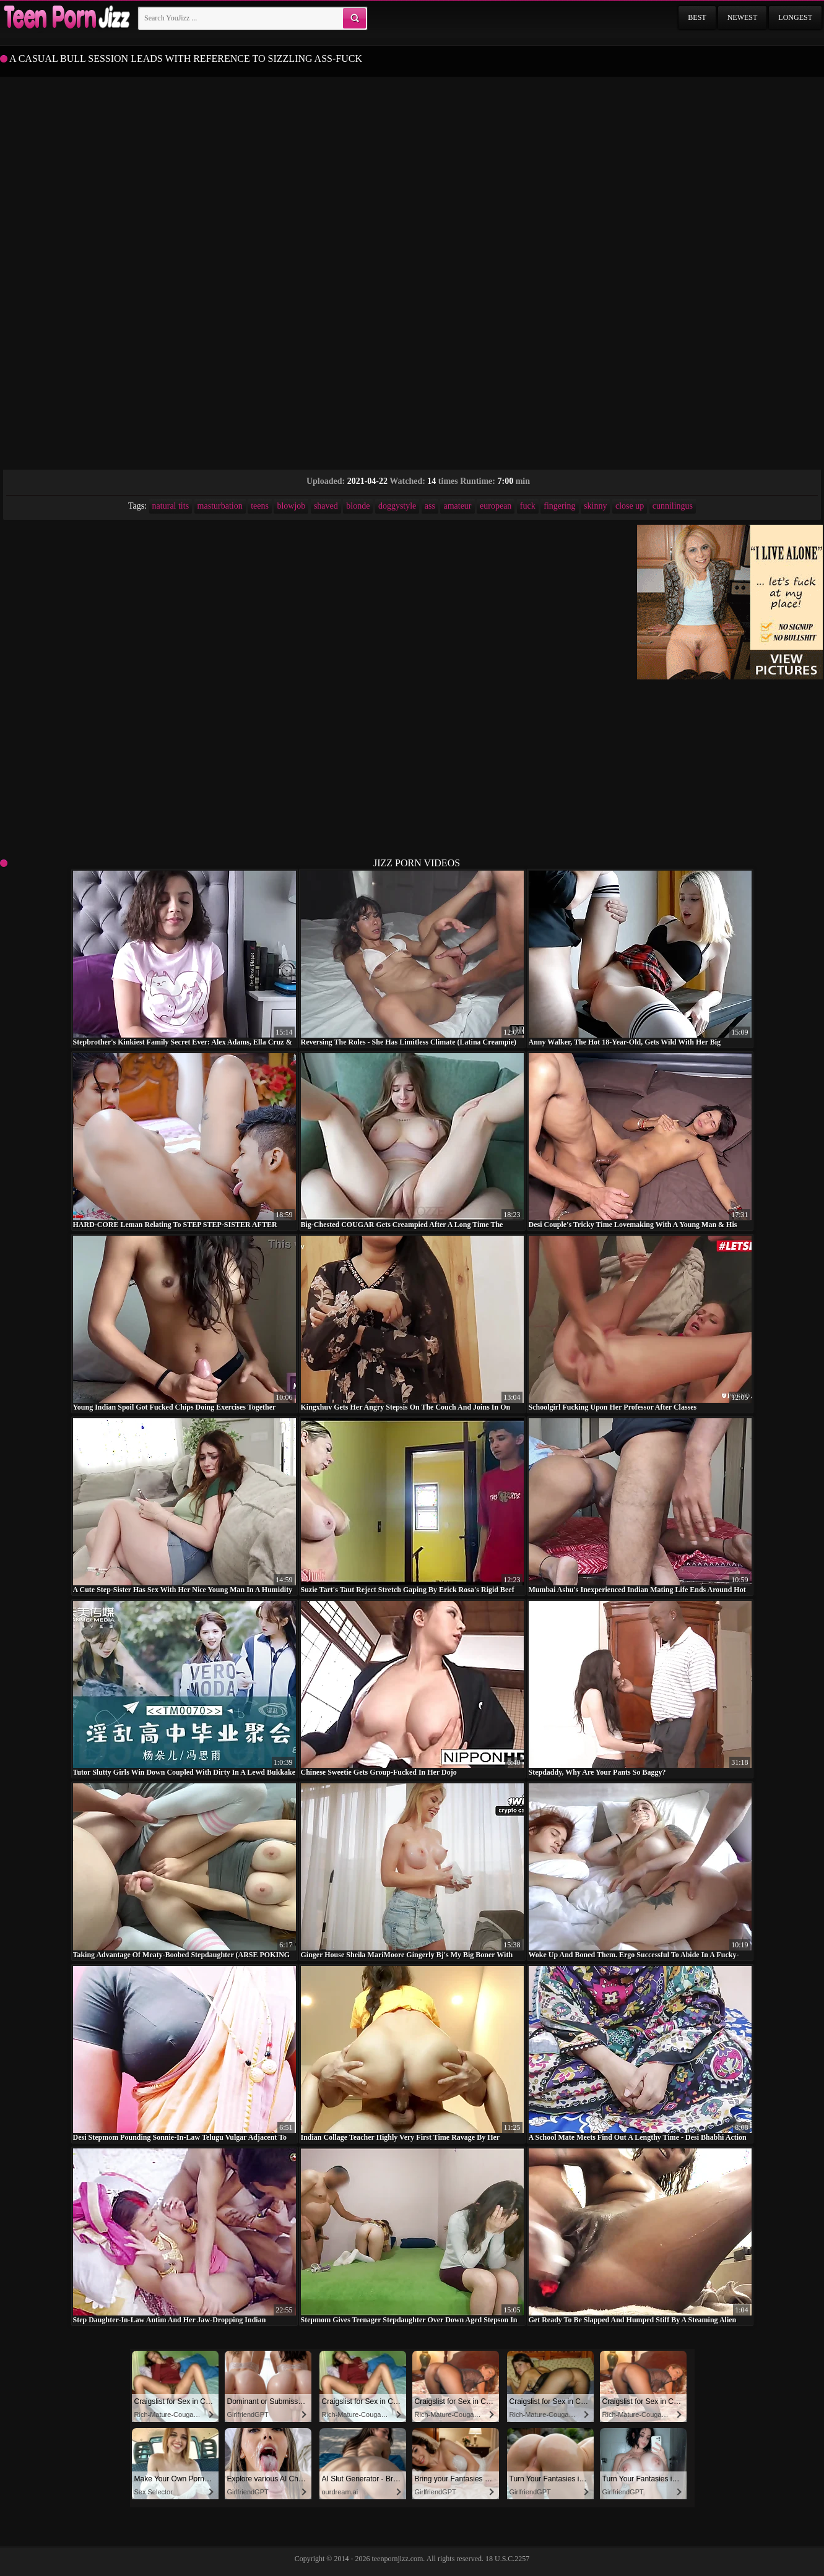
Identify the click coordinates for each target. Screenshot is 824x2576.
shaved (326, 505)
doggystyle (397, 505)
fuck (528, 505)
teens (260, 505)
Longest (795, 17)
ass (430, 505)
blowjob (291, 505)
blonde (358, 505)
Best (697, 17)
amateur (457, 505)
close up (629, 505)
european (495, 505)
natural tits (170, 505)
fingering (559, 505)
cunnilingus (673, 505)
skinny (595, 505)
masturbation (220, 505)
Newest (742, 17)
